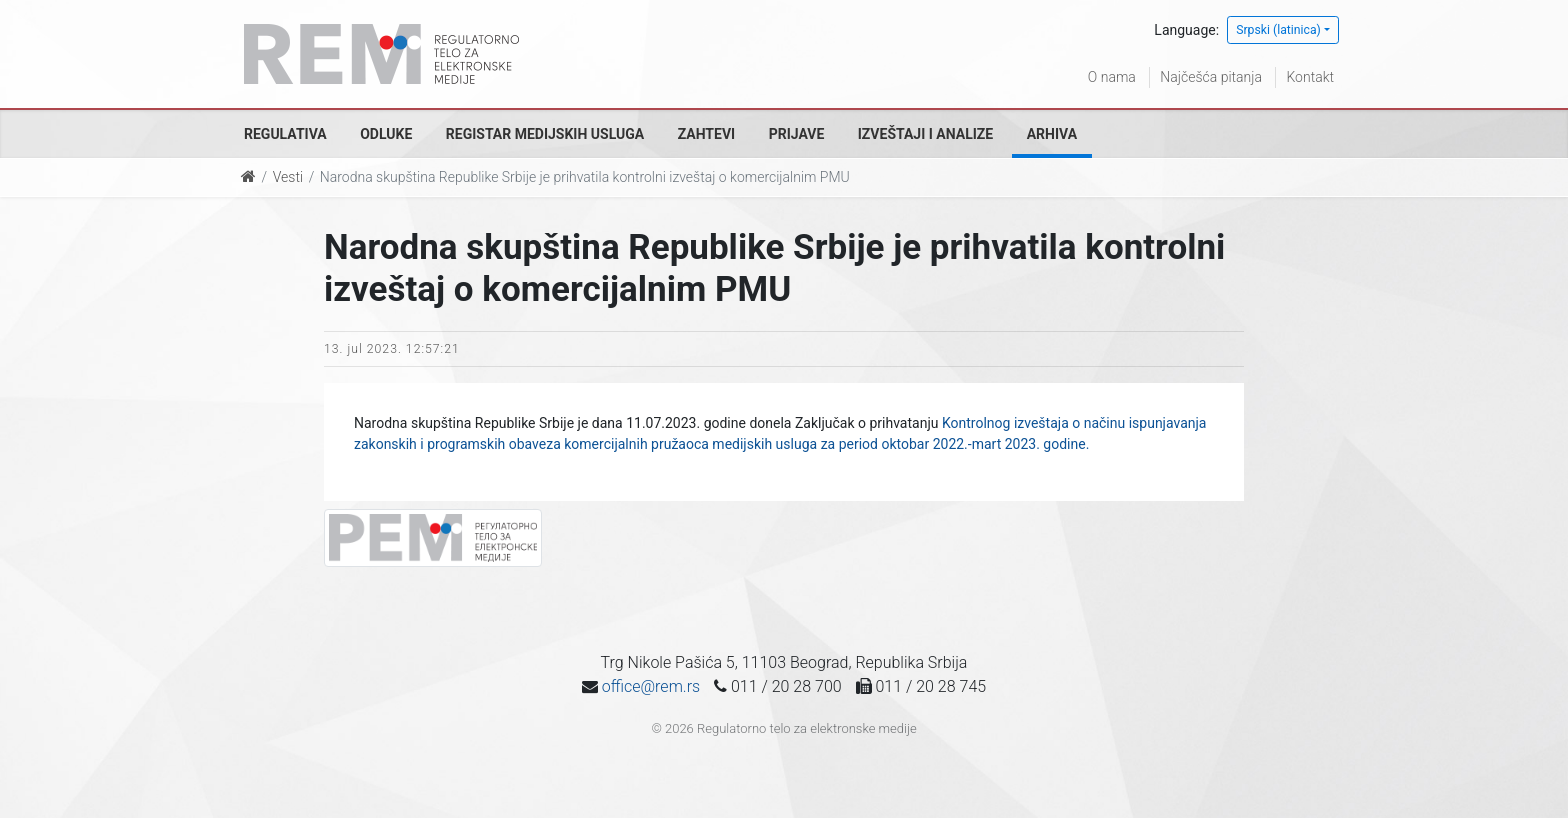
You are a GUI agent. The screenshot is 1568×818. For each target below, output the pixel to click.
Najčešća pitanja (1211, 77)
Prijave (797, 134)
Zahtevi (706, 134)
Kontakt (1310, 77)
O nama (1112, 77)
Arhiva (1052, 134)
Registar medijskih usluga (545, 134)
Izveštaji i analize (925, 134)
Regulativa (285, 134)
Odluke (386, 134)
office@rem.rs (651, 686)
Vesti (288, 177)
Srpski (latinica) (1278, 30)
